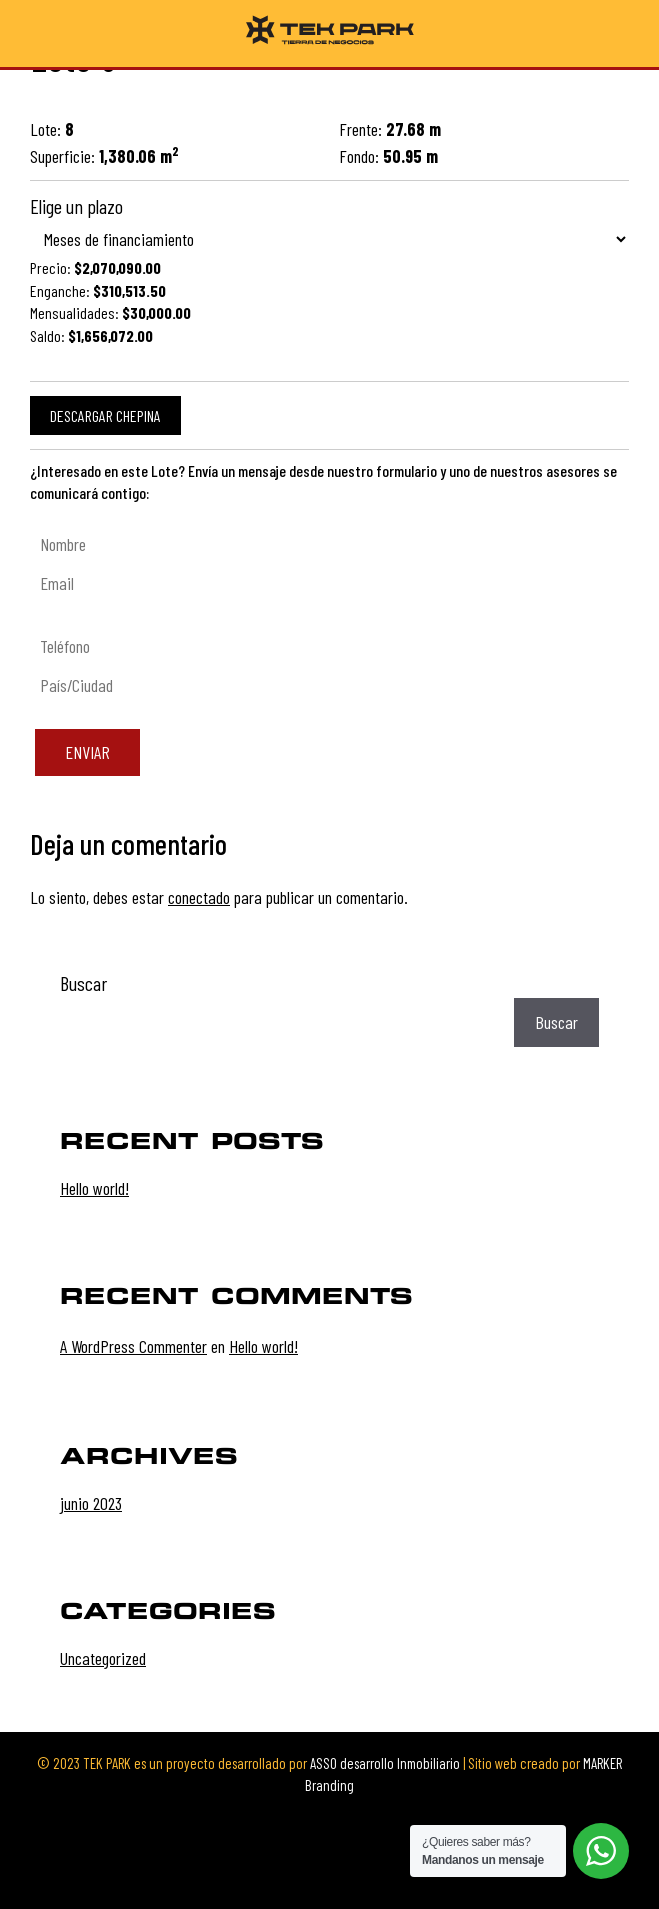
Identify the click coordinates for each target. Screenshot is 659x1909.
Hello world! (94, 1188)
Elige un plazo (76, 206)
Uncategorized (103, 1658)
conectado (199, 897)
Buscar (83, 983)
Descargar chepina (105, 415)
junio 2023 (91, 1503)
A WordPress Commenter (133, 1346)
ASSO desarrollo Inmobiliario (385, 1763)
